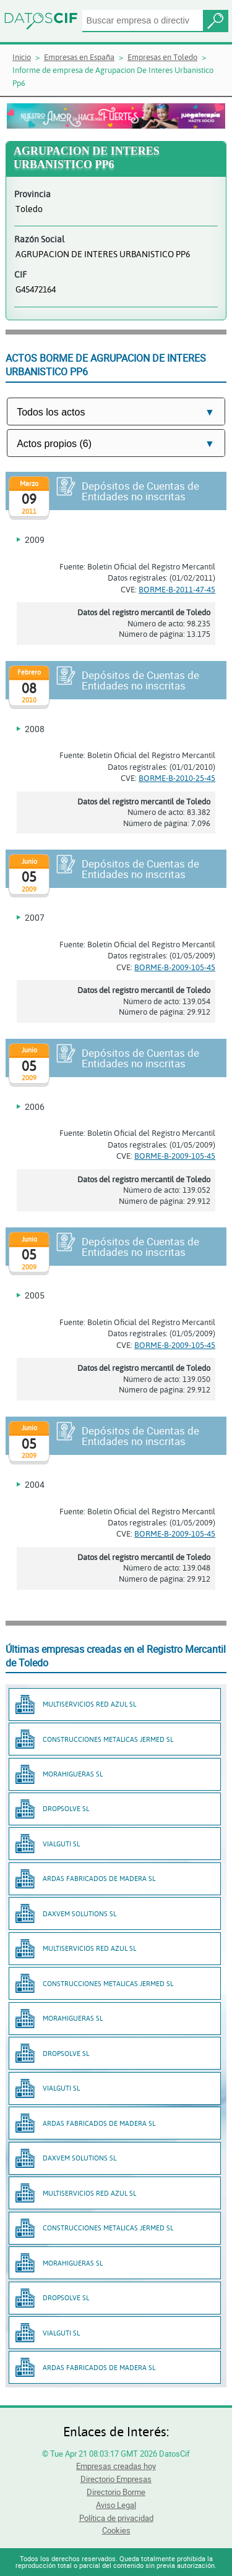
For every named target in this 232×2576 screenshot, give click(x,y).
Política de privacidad (116, 2517)
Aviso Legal (116, 2504)
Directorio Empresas (116, 2478)
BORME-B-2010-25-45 (177, 778)
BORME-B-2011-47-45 (177, 589)
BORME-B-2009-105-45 (174, 967)
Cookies (116, 2530)
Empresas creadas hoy (116, 2466)
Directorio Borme (116, 2491)
